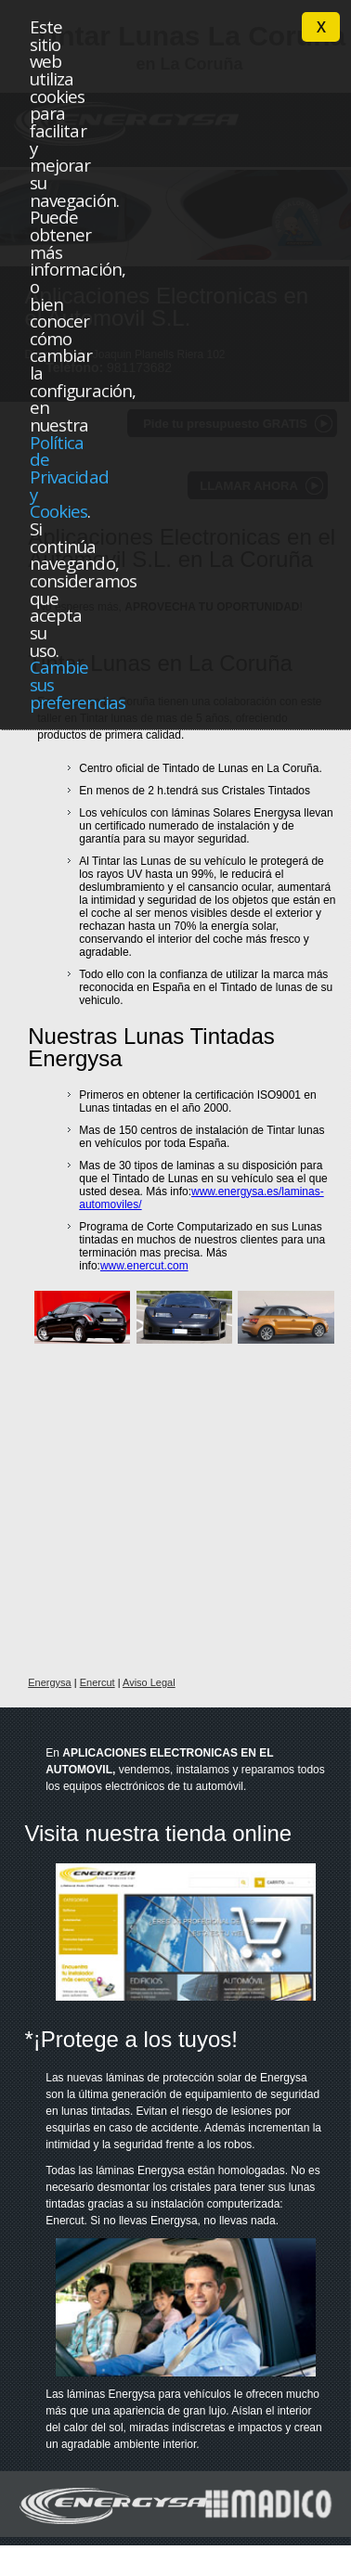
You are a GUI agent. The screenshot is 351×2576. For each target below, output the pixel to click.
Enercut (97, 1682)
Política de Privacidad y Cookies (69, 477)
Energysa (49, 1682)
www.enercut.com (144, 1265)
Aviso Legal (149, 1682)
